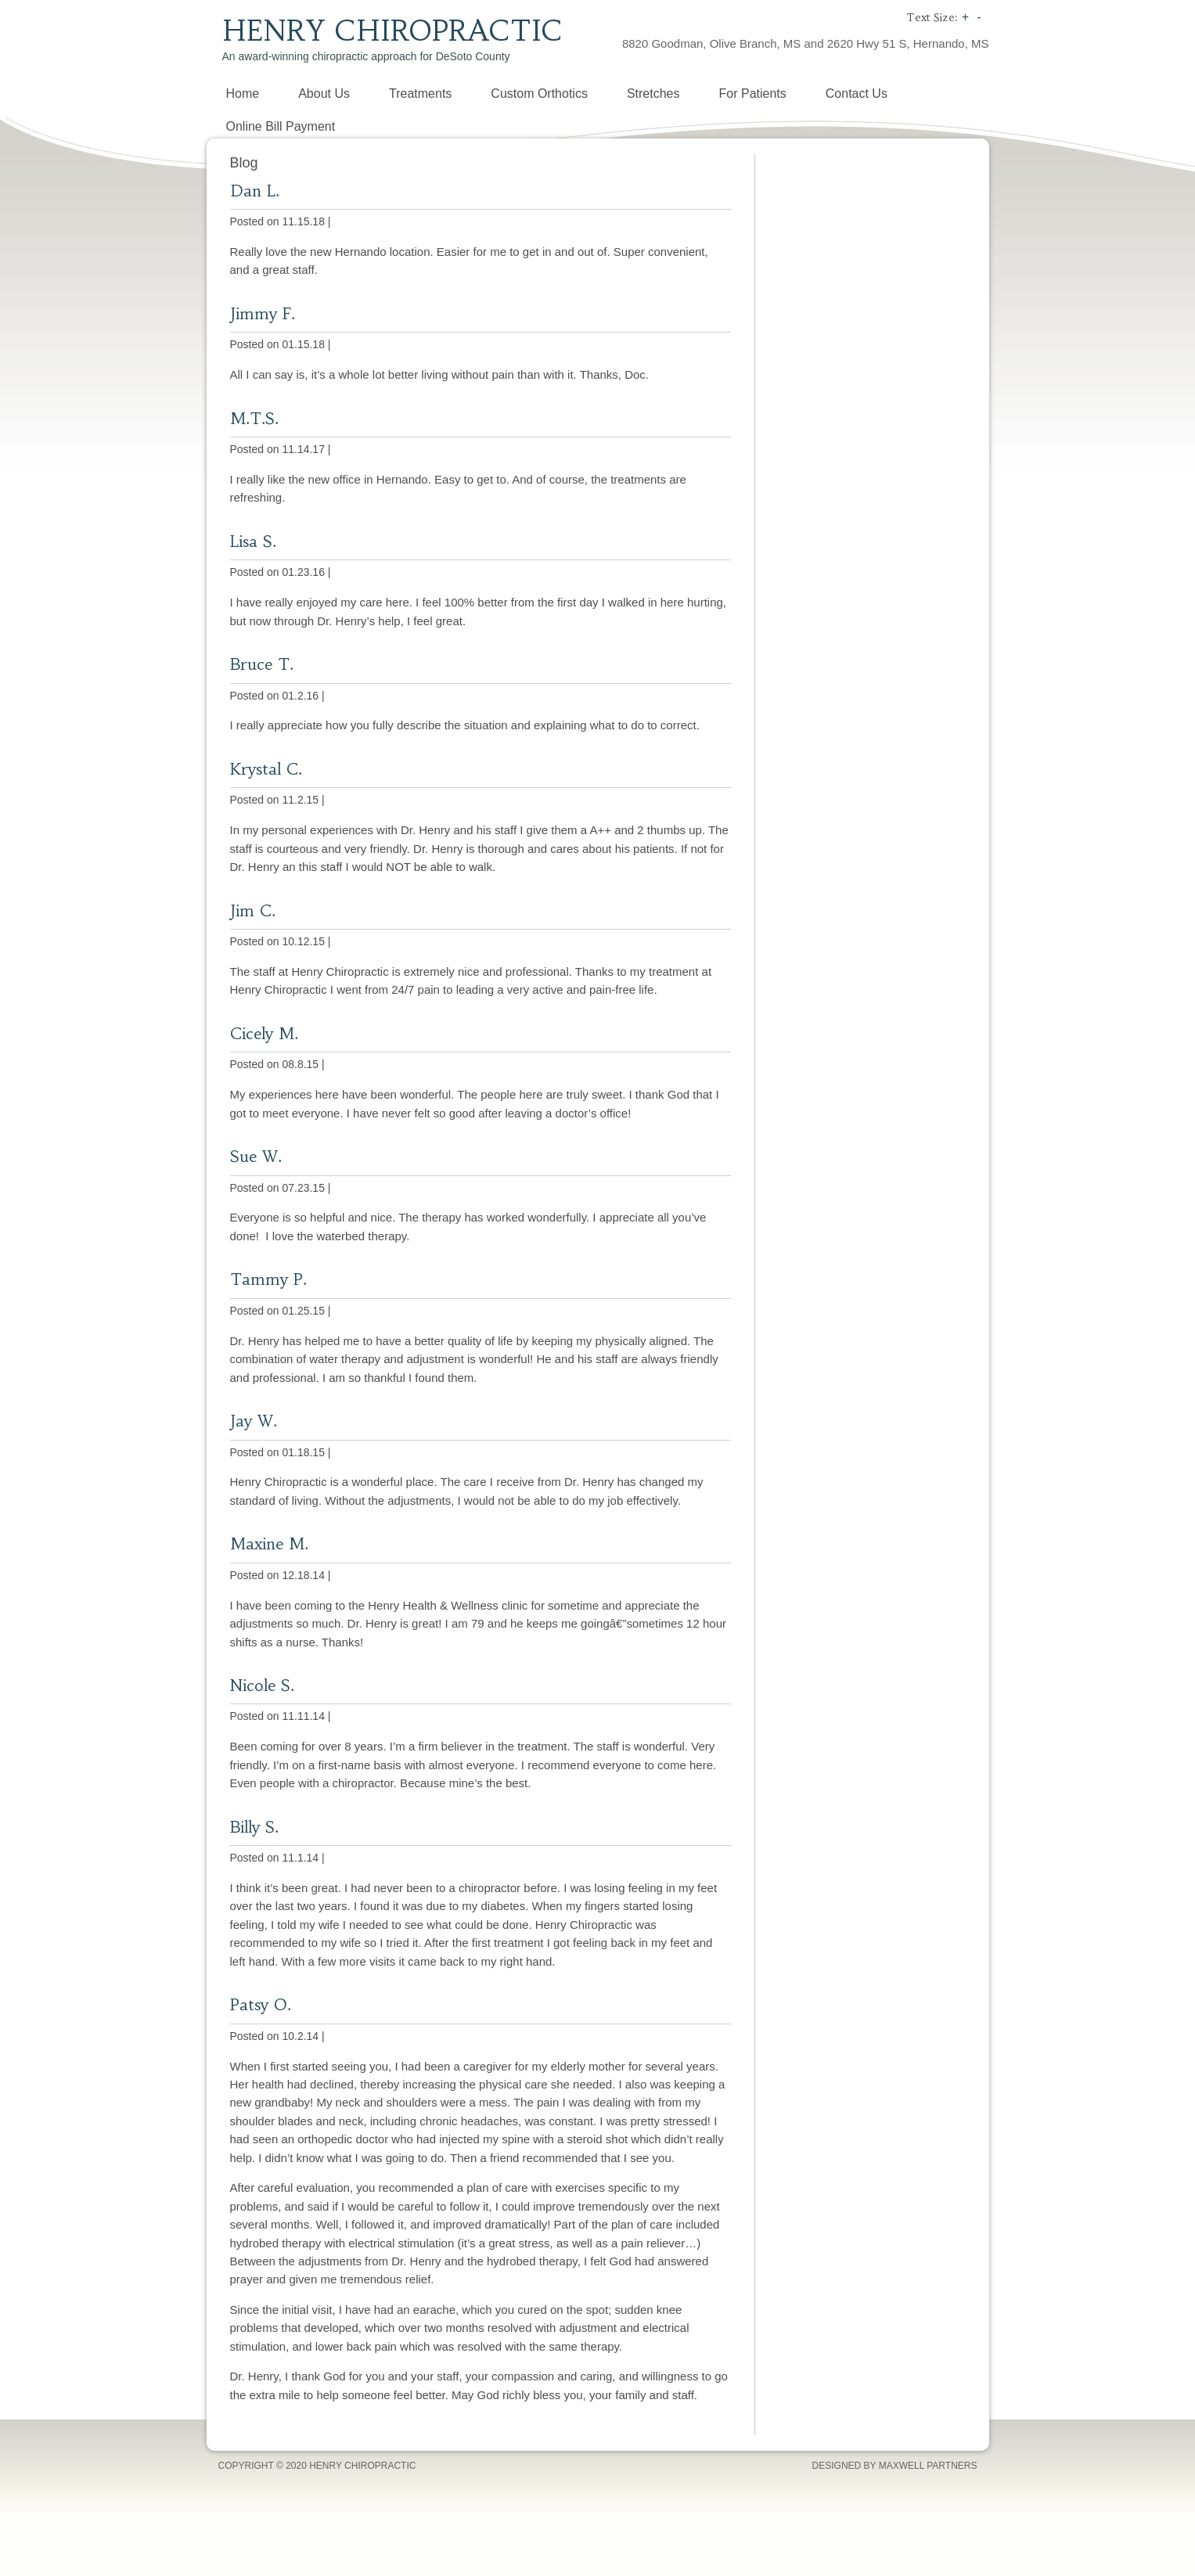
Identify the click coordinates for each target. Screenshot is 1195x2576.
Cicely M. (264, 1033)
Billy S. (254, 1827)
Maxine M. (269, 1543)
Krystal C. (266, 769)
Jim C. (252, 910)
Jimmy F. (262, 313)
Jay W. (253, 1420)
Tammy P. (268, 1279)
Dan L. (254, 190)
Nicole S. (262, 1685)
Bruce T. (261, 664)
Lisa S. (253, 541)
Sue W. (256, 1156)
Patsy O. (260, 2004)
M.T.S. (254, 418)
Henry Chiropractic (392, 31)
